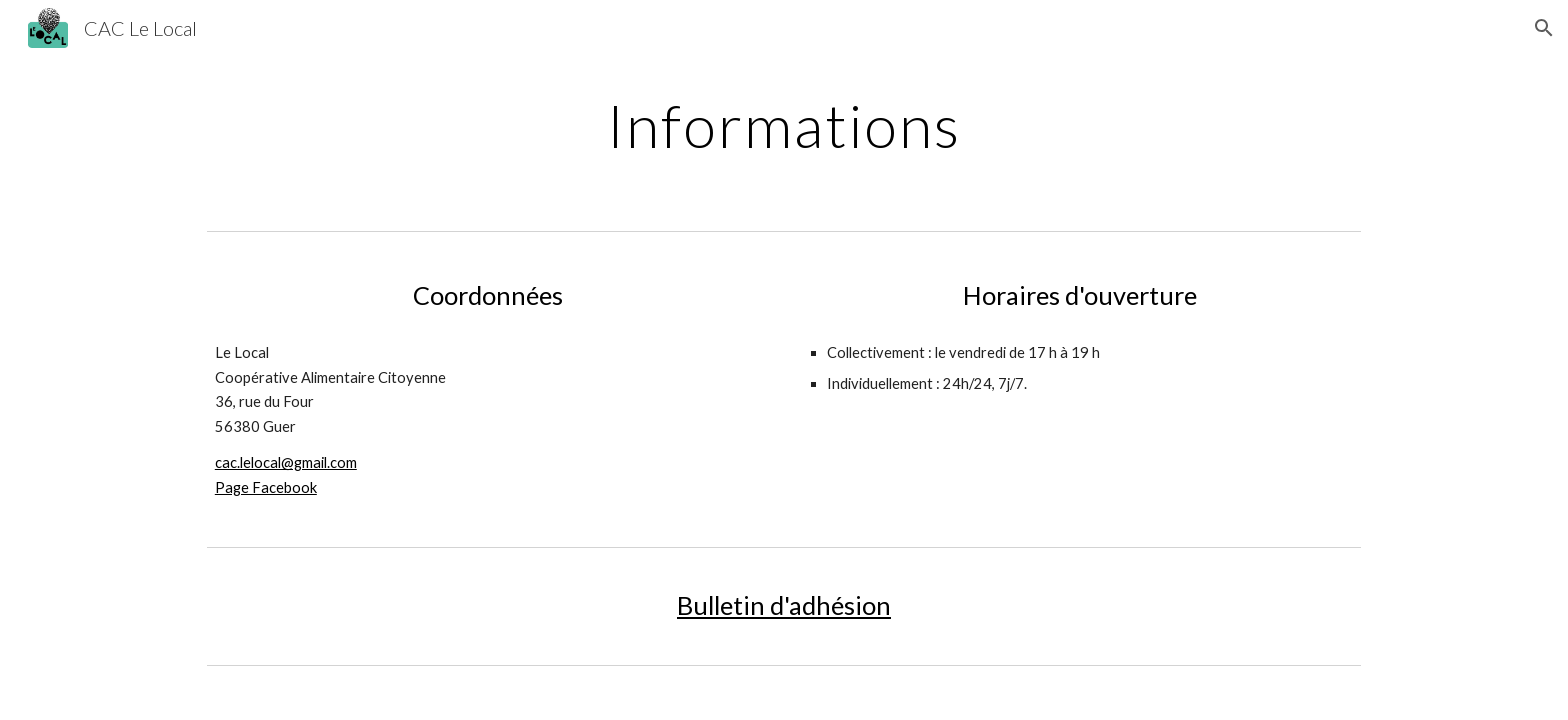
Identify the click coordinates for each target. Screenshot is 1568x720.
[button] (1544, 28)
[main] (784, 125)
